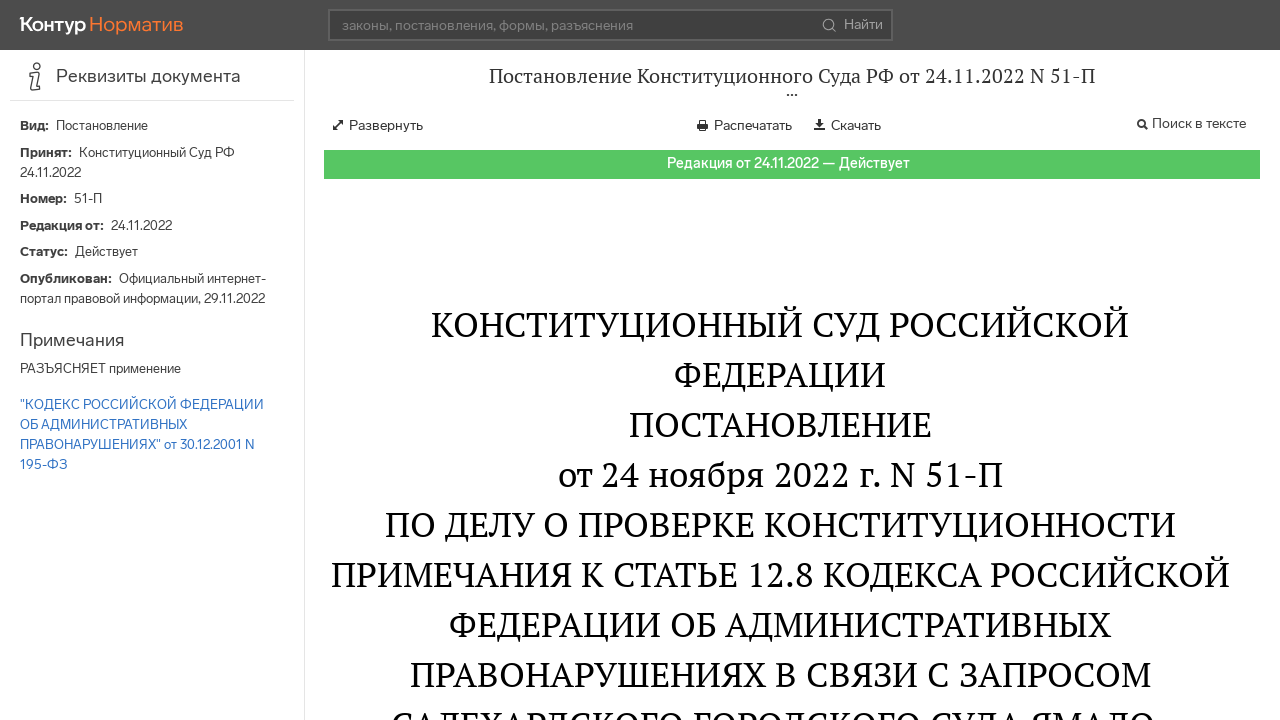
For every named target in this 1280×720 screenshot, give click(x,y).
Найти (852, 25)
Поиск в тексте (1199, 123)
